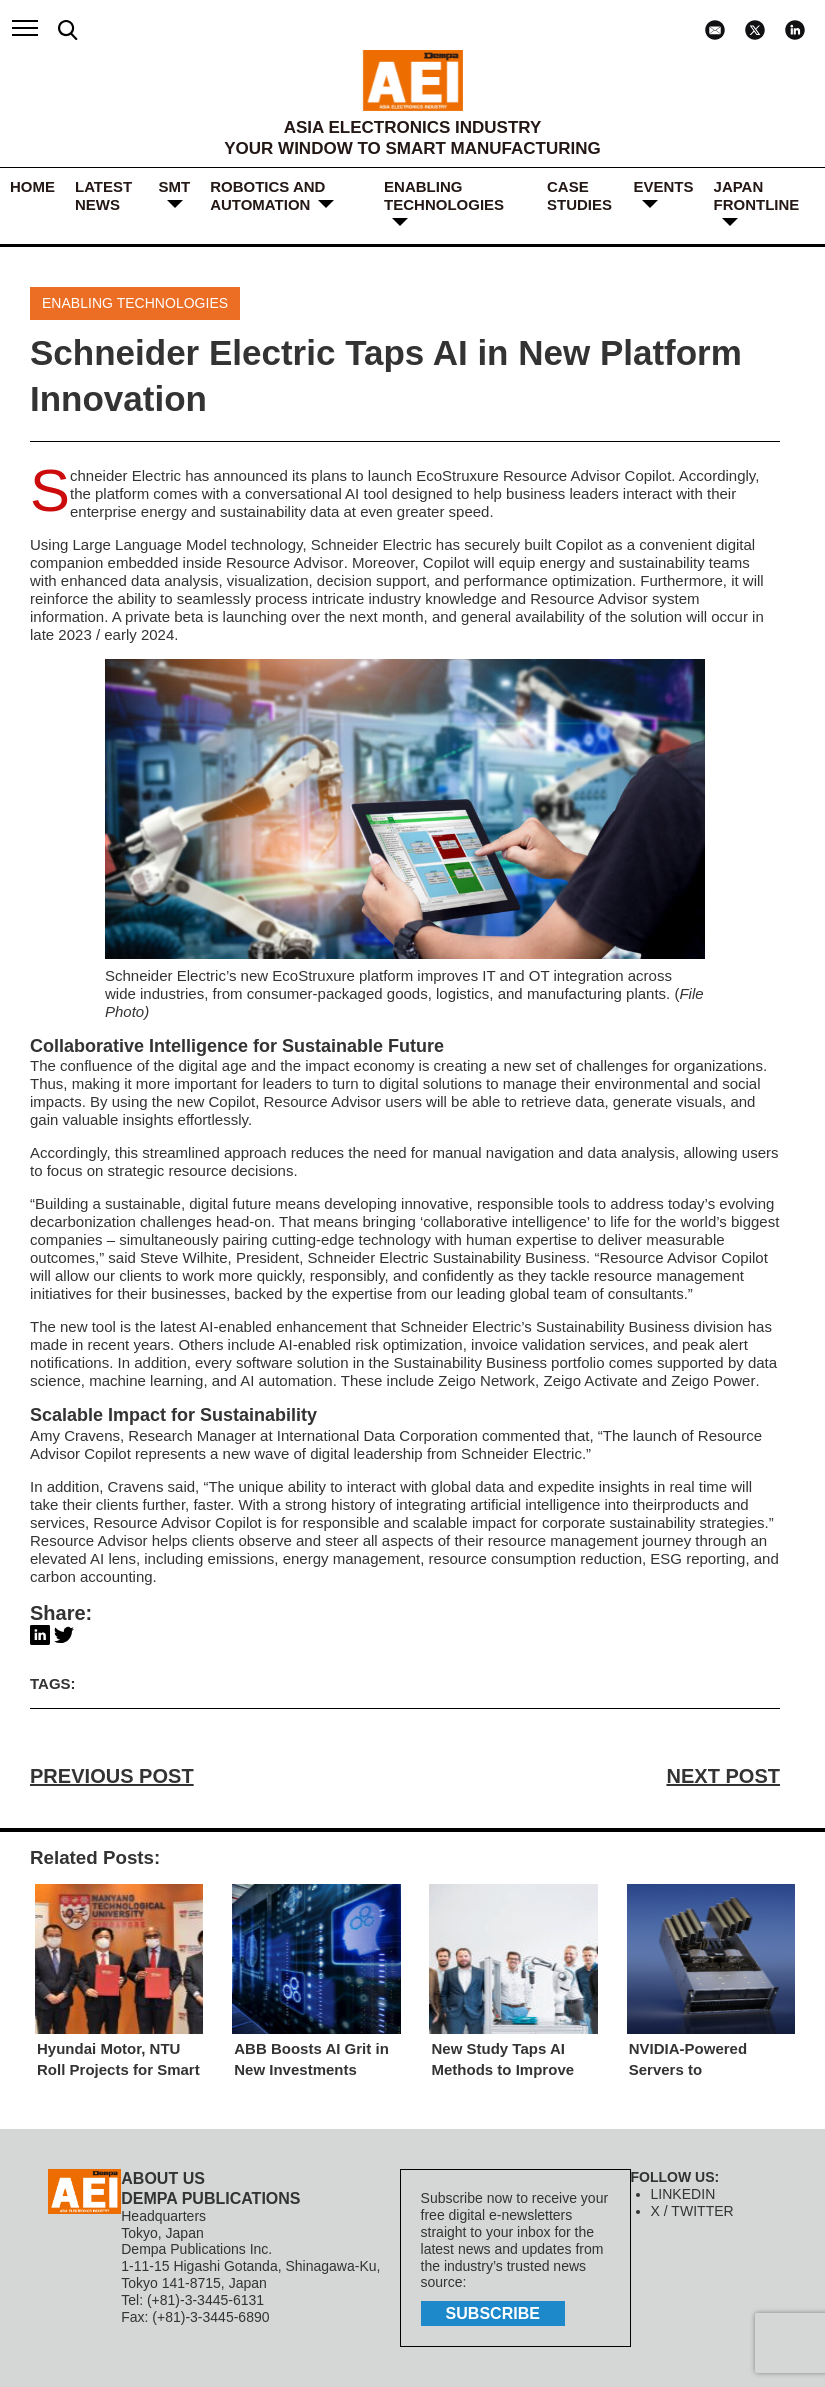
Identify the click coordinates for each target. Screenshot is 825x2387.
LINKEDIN (683, 2194)
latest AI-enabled (216, 1326)
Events (664, 186)
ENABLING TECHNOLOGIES (444, 195)
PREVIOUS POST (111, 1776)
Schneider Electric (125, 475)
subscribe (493, 2313)
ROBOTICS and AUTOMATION (267, 195)
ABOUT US (163, 2178)
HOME (32, 186)
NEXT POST (723, 1776)
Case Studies (579, 195)
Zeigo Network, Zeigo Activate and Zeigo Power (596, 1380)
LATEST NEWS (103, 195)
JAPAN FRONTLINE (757, 195)
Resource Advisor (284, 562)
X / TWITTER (692, 2211)
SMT (175, 186)
